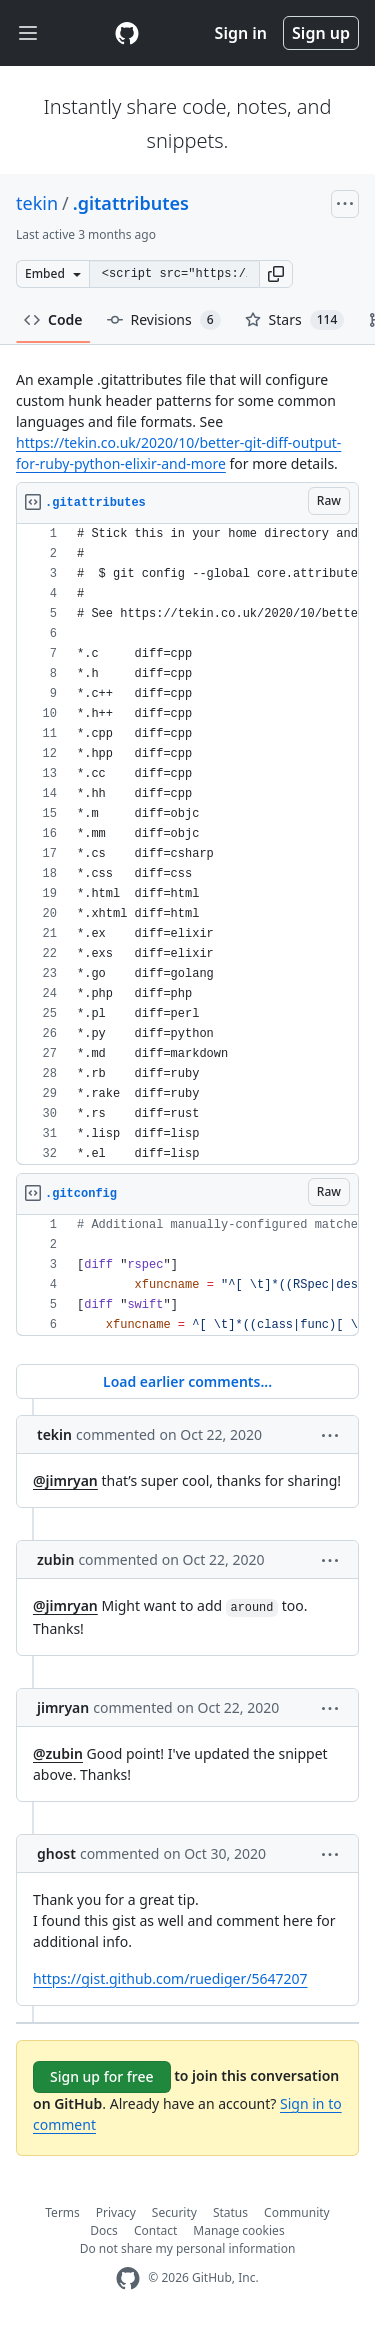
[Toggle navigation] (28, 33)
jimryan (63, 1707)
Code (53, 319)
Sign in (241, 33)
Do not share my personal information (188, 2248)
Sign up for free (102, 2076)
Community (297, 2212)
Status (230, 2212)
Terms (62, 2212)
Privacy (116, 2212)
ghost (56, 1853)
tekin (37, 203)
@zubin (58, 1753)
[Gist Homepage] (127, 33)
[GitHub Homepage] (128, 2278)
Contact (155, 2230)
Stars (295, 320)
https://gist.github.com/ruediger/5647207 (170, 1978)
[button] (276, 274)
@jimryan (65, 1480)
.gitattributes (131, 203)
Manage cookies (238, 2230)
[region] (187, 844)
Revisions (164, 320)
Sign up (321, 33)
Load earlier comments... (187, 1381)
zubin (55, 1559)
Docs (104, 2230)
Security (174, 2212)
